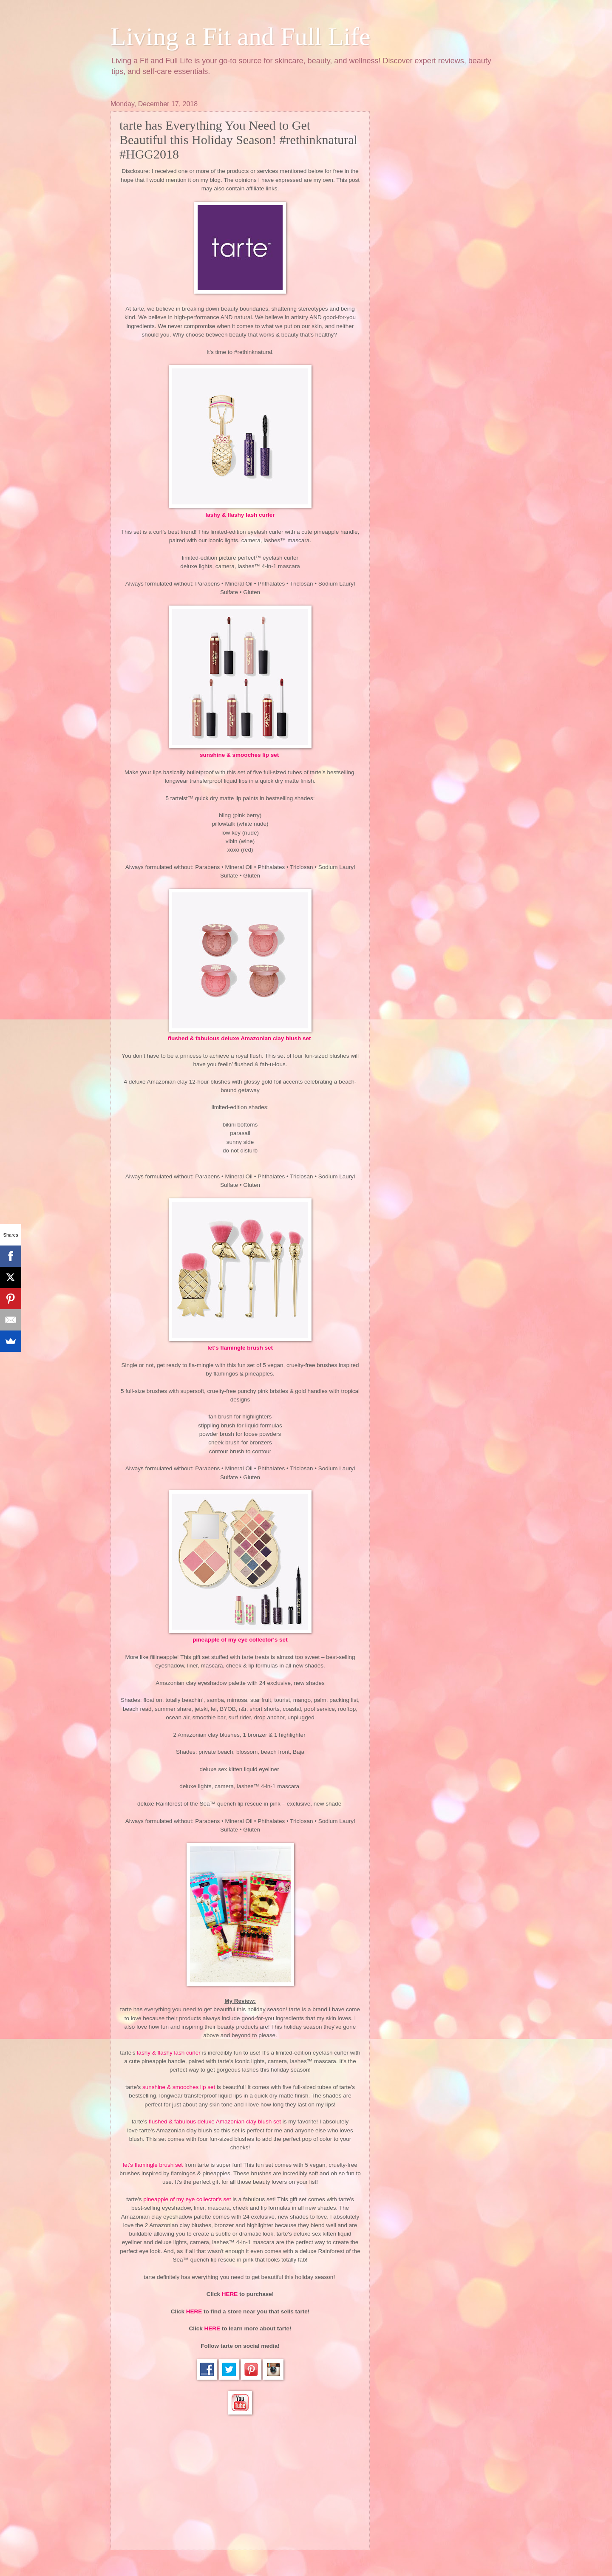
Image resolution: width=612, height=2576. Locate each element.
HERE (230, 2294)
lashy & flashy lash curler (240, 515)
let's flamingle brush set (240, 1348)
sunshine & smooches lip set (240, 755)
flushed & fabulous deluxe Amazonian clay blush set (240, 1038)
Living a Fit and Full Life (240, 37)
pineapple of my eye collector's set (240, 1639)
